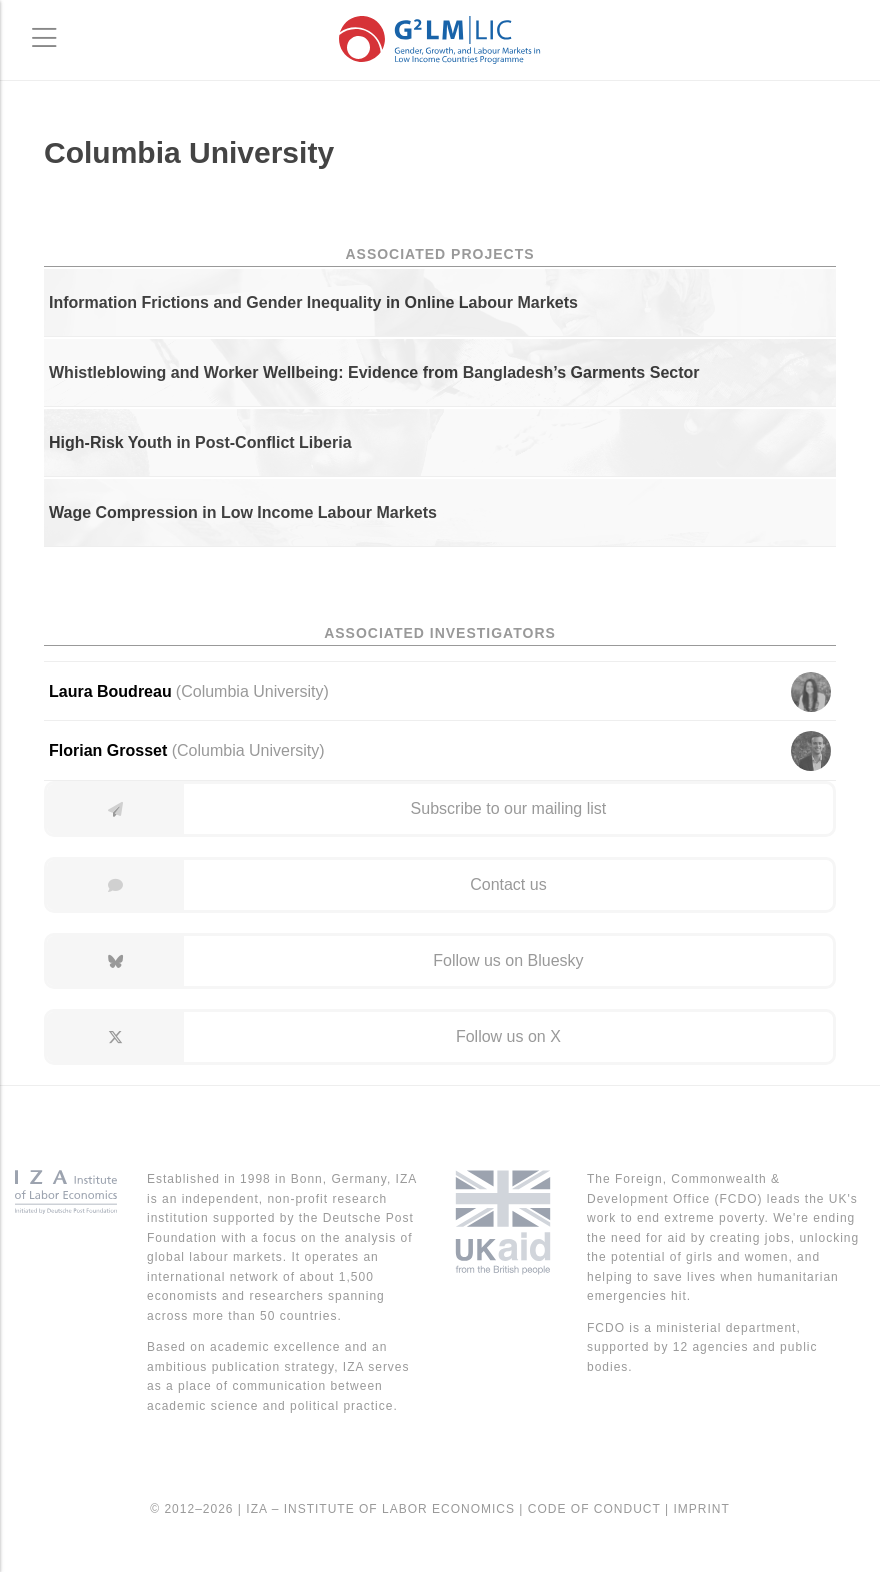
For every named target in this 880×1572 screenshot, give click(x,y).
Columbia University (248, 750)
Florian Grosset (108, 750)
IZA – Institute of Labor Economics (380, 1509)
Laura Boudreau (110, 691)
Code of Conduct (594, 1509)
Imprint (701, 1509)
